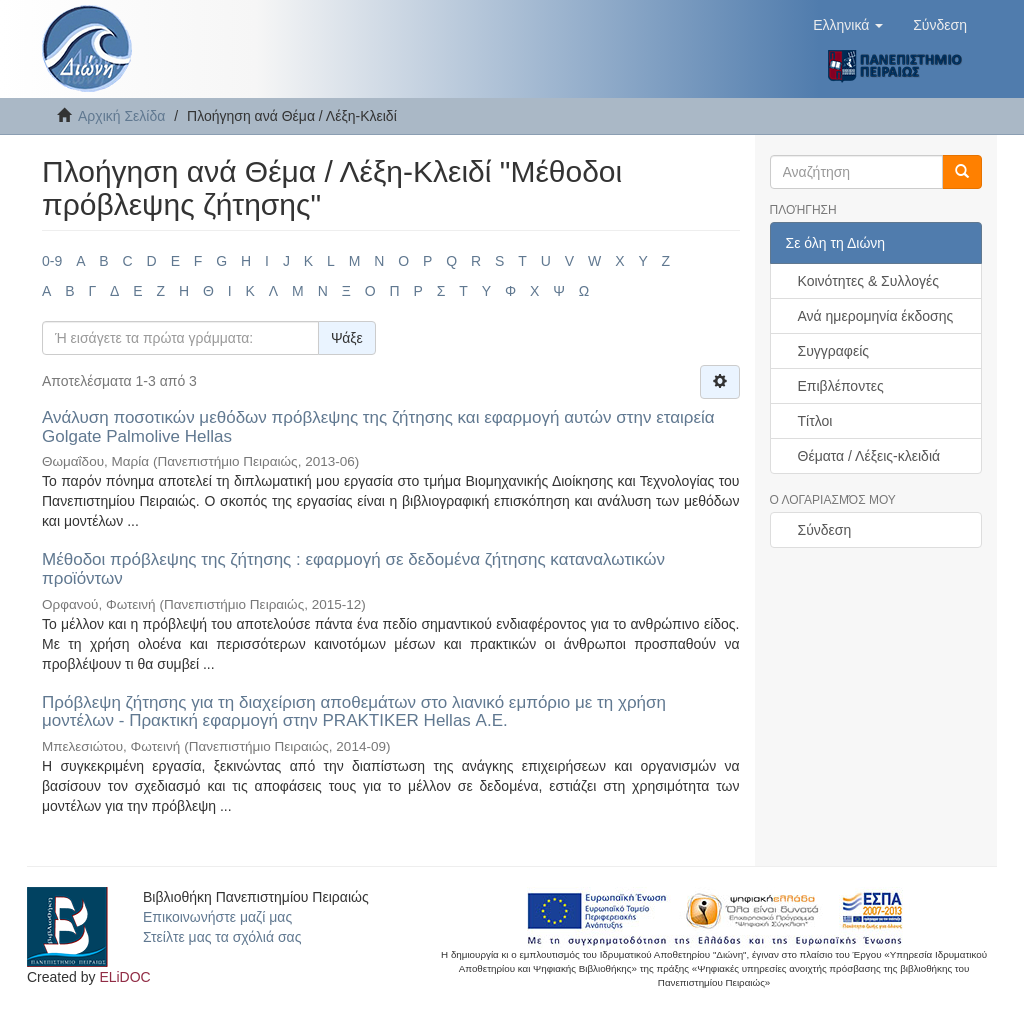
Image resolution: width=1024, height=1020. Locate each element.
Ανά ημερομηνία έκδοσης (876, 316)
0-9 (52, 261)
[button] (848, 25)
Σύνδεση (825, 530)
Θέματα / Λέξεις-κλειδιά (869, 456)
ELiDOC (124, 977)
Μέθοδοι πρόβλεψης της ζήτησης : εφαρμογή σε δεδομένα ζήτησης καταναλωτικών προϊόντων (353, 569)
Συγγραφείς (834, 351)
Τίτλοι (815, 421)
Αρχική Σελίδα (121, 116)
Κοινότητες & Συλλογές (868, 281)
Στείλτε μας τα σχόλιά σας (222, 937)
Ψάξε (347, 338)
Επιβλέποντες (841, 386)
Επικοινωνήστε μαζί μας (217, 917)
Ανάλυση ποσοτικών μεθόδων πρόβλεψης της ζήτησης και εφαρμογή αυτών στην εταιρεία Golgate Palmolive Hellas (378, 427)
